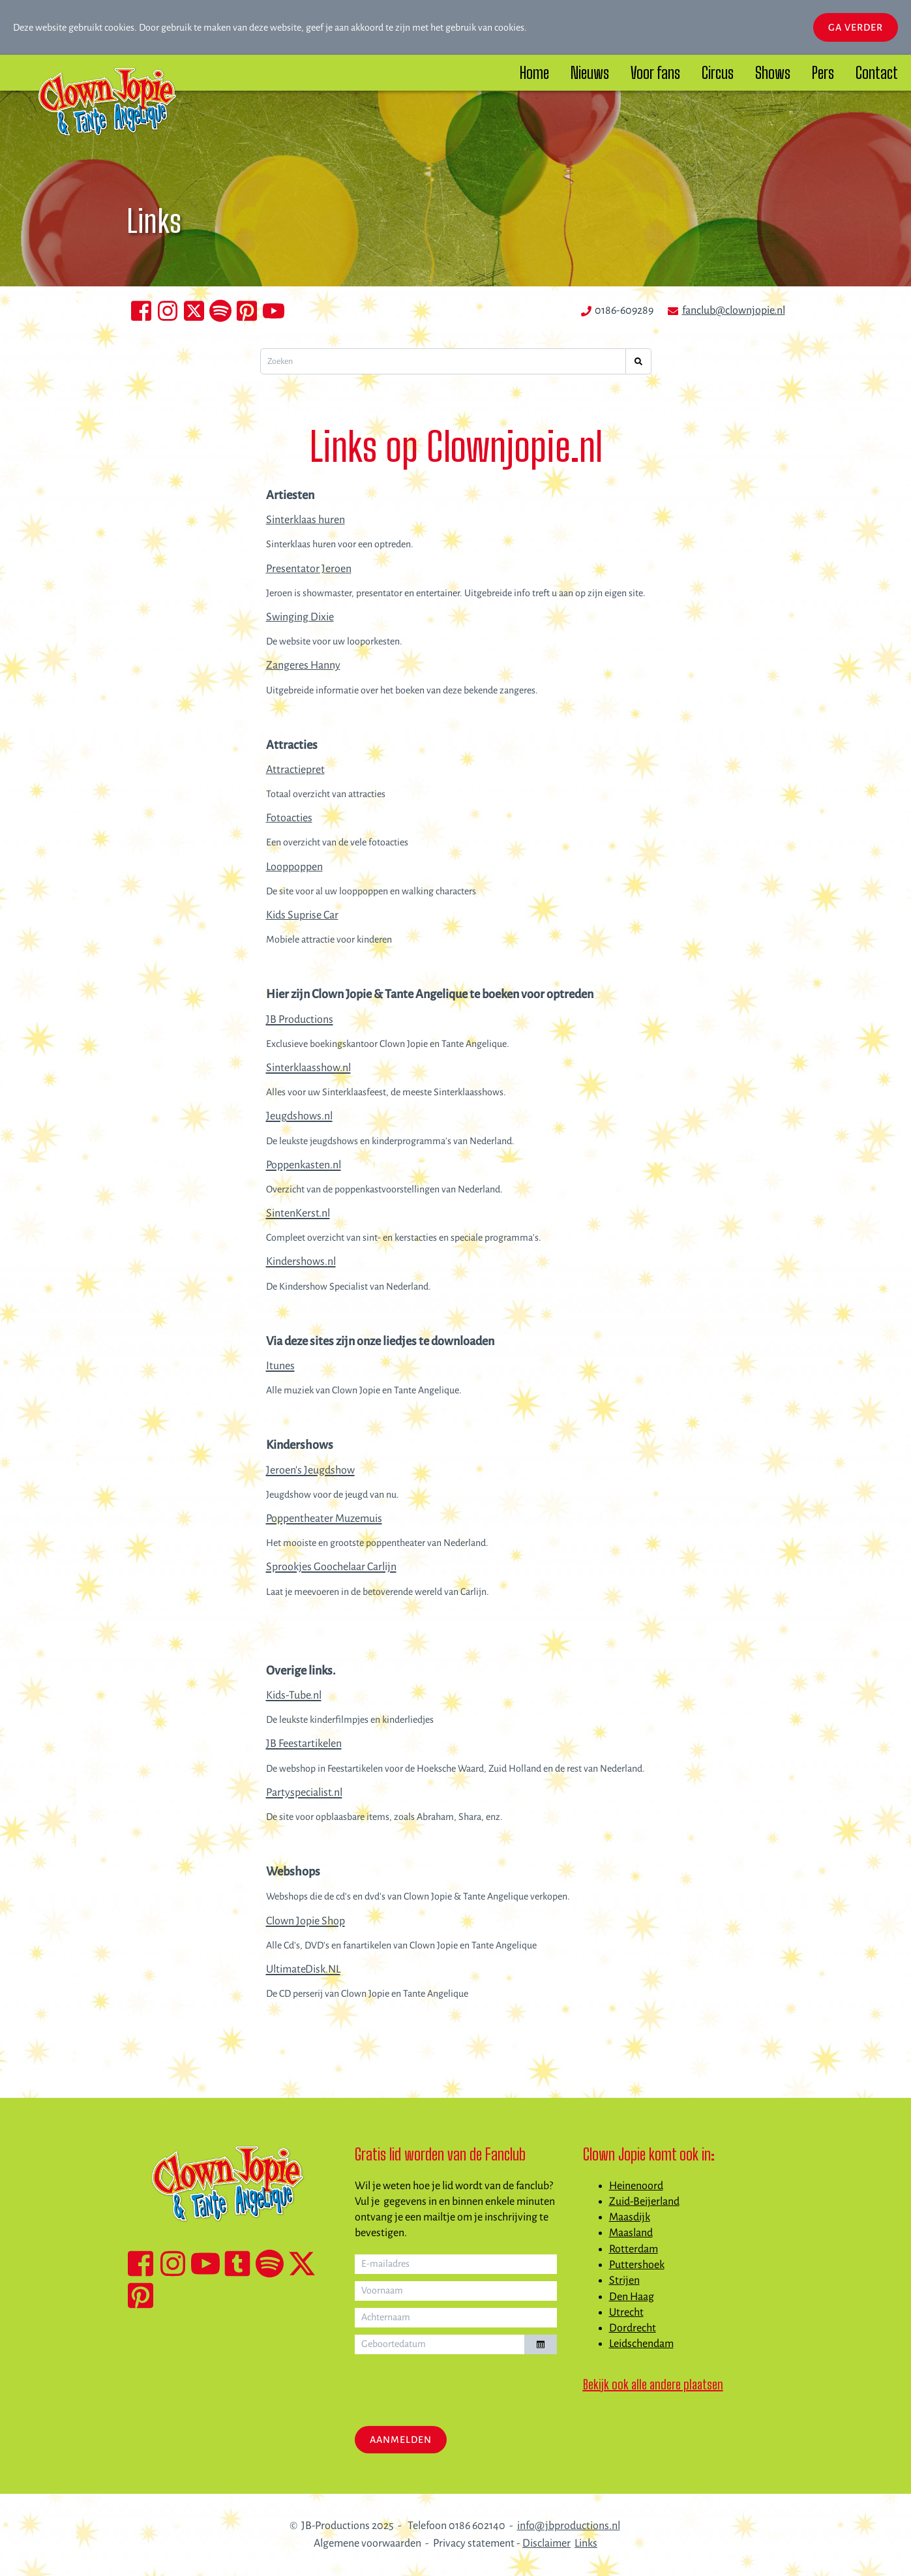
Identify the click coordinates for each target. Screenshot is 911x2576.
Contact (877, 72)
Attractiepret (295, 770)
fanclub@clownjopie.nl (733, 310)
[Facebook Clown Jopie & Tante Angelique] (141, 2263)
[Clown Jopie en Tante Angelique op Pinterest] (246, 310)
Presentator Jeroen (308, 569)
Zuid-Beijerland (644, 2201)
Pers (823, 72)
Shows (772, 72)
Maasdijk (629, 2217)
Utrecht (626, 2312)
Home (534, 72)
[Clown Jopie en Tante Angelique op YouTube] (273, 310)
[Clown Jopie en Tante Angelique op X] (194, 310)
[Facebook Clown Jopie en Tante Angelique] (141, 310)
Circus (718, 72)
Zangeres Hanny (303, 665)
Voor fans (655, 72)
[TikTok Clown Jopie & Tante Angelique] (237, 2263)
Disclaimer (546, 2543)
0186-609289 (624, 310)
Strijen (624, 2280)
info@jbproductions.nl (568, 2526)
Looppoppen (294, 867)
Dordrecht (632, 2328)
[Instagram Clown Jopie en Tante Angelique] (168, 310)
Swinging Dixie (300, 617)
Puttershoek (637, 2265)
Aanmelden (401, 2439)
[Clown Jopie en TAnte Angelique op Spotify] (220, 310)
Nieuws (590, 72)
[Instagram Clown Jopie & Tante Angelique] (172, 2263)
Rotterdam (633, 2249)
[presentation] (454, 2386)
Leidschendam (641, 2344)
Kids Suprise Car (302, 915)
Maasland (631, 2233)
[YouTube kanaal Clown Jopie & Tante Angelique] (205, 2263)
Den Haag (631, 2297)
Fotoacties (289, 818)
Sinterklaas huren (305, 520)
